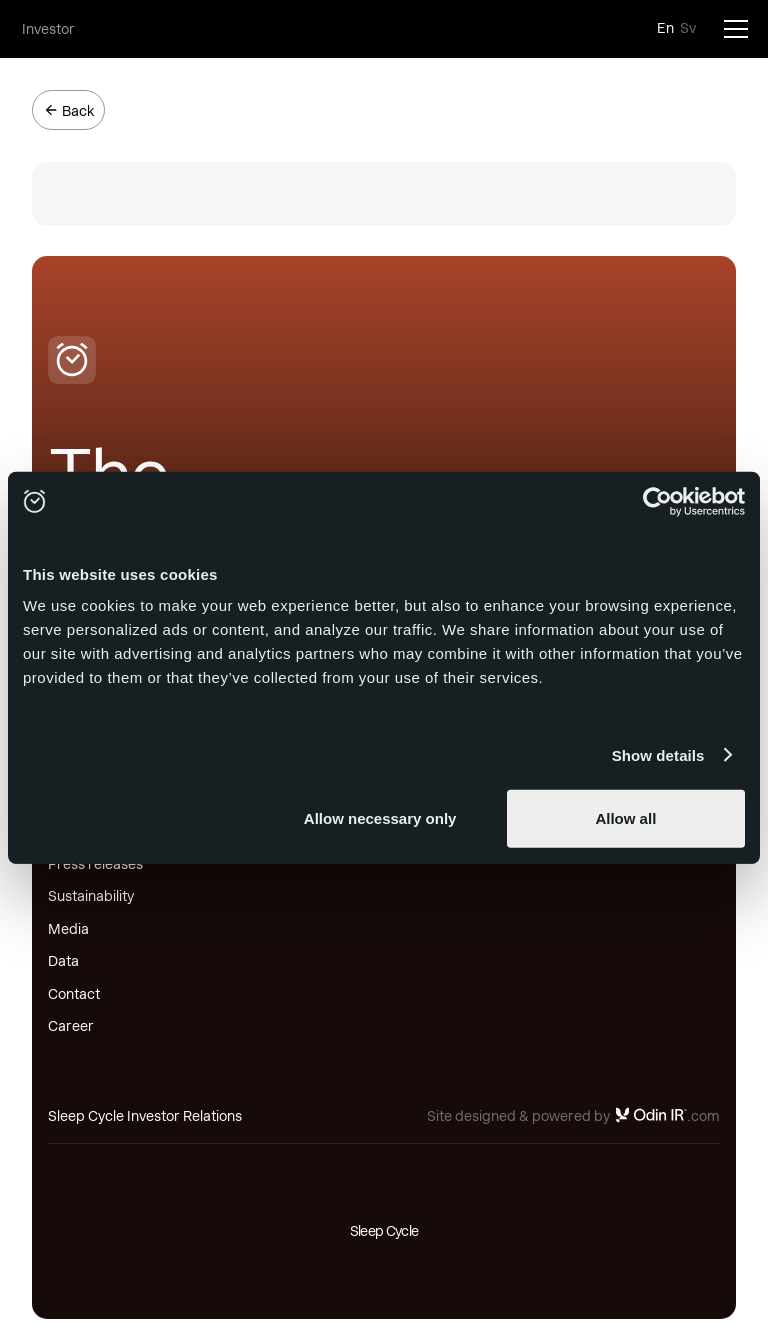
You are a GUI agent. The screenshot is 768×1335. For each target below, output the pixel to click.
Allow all (625, 818)
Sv (688, 28)
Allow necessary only (380, 818)
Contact (74, 994)
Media (68, 929)
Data (63, 961)
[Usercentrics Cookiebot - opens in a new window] (657, 501)
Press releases (95, 864)
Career (71, 1026)
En (665, 28)
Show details (658, 754)
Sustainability (91, 896)
